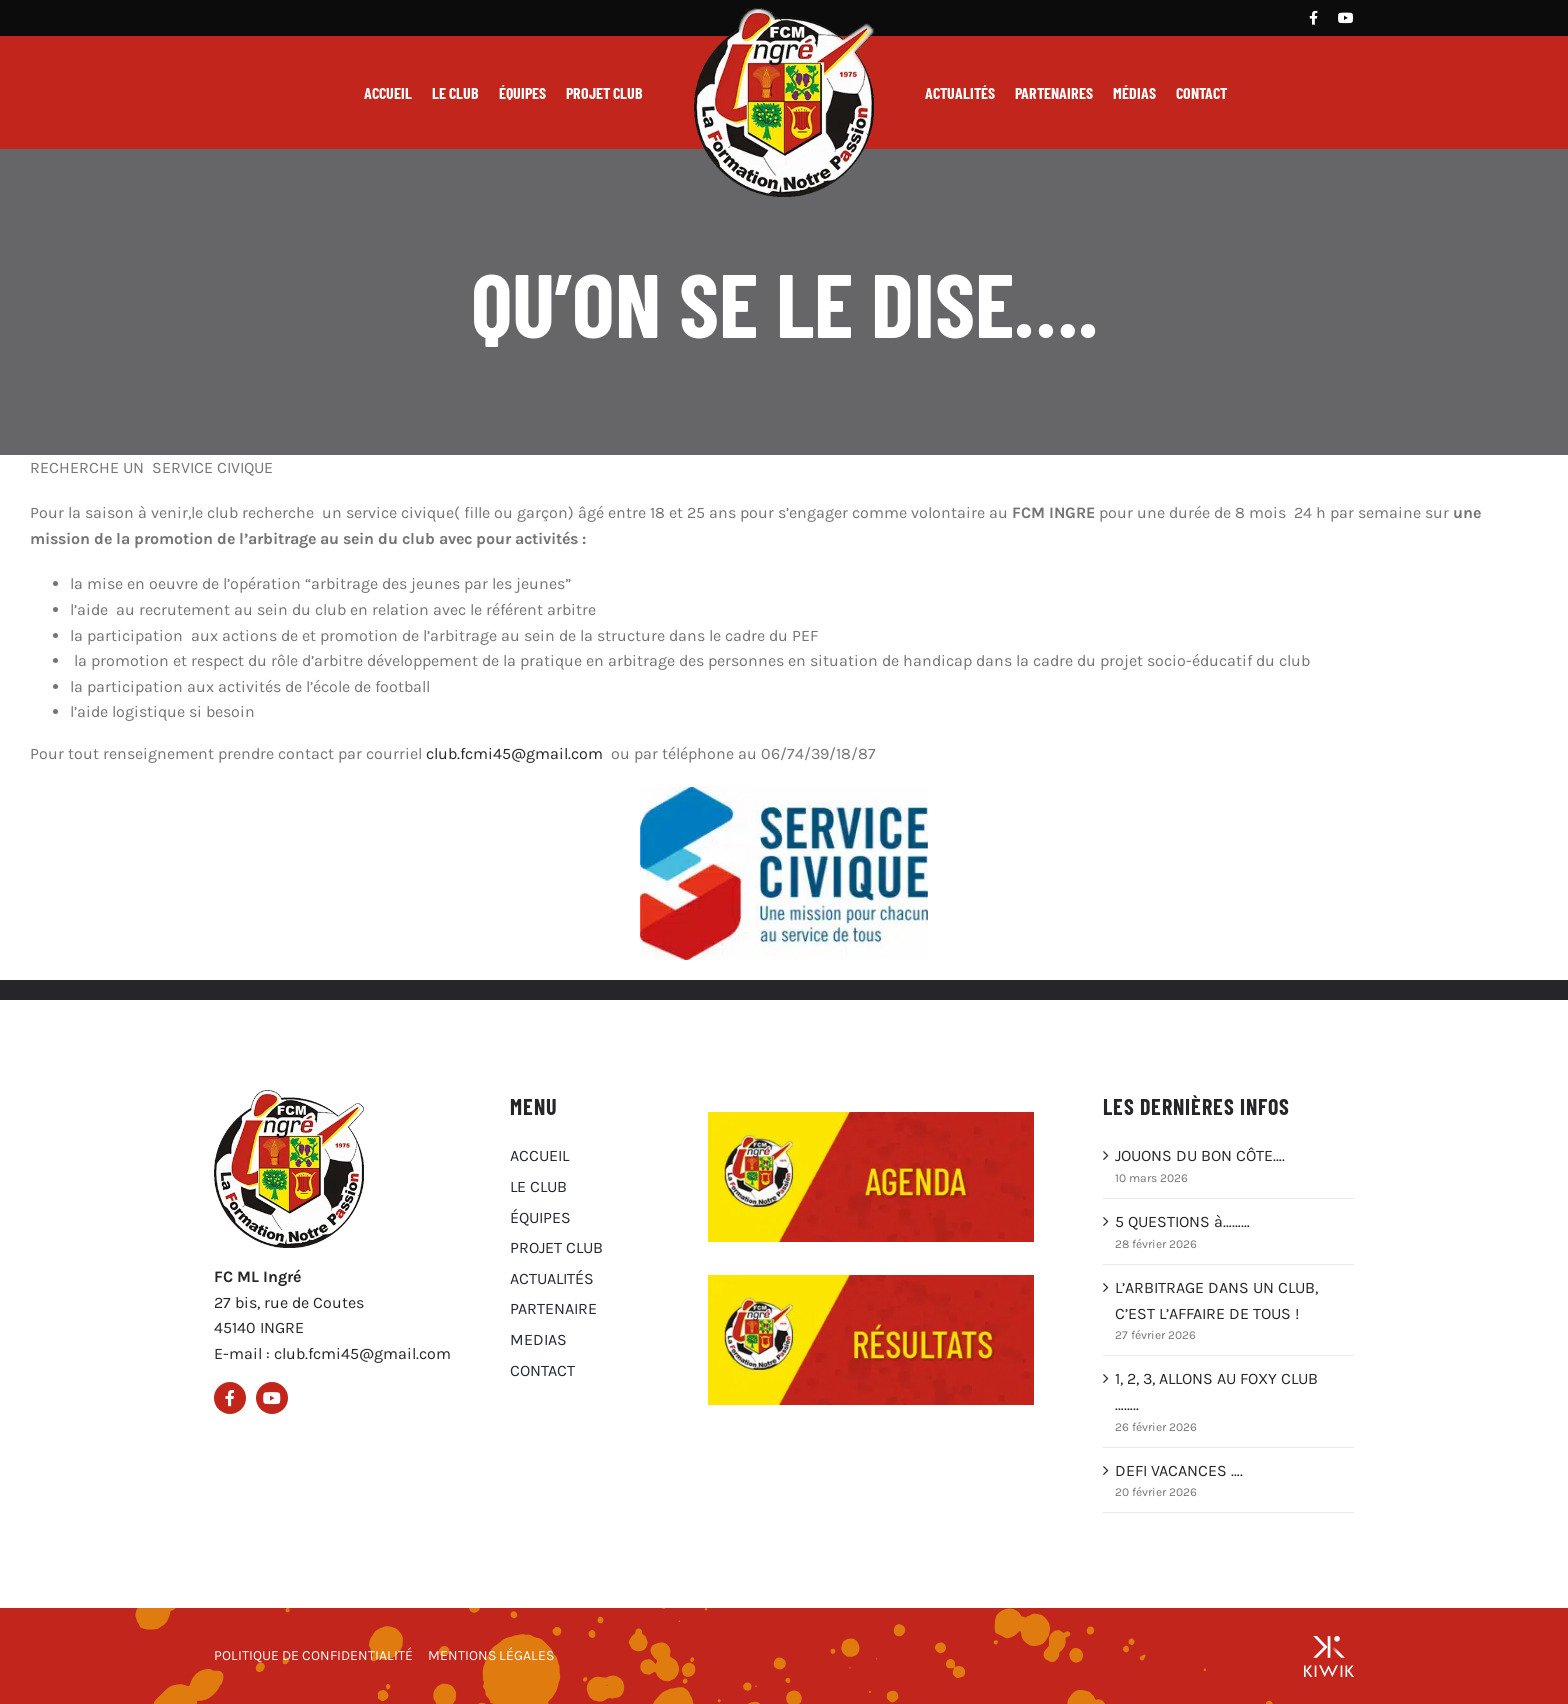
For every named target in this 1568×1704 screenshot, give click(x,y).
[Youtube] (1346, 18)
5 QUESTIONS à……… (1182, 1221)
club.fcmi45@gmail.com (514, 753)
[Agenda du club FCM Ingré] (871, 1119)
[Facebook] (1313, 18)
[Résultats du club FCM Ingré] (871, 1282)
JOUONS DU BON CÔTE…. (1200, 1155)
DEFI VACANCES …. (1179, 1470)
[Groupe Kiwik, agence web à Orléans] (1329, 1656)
